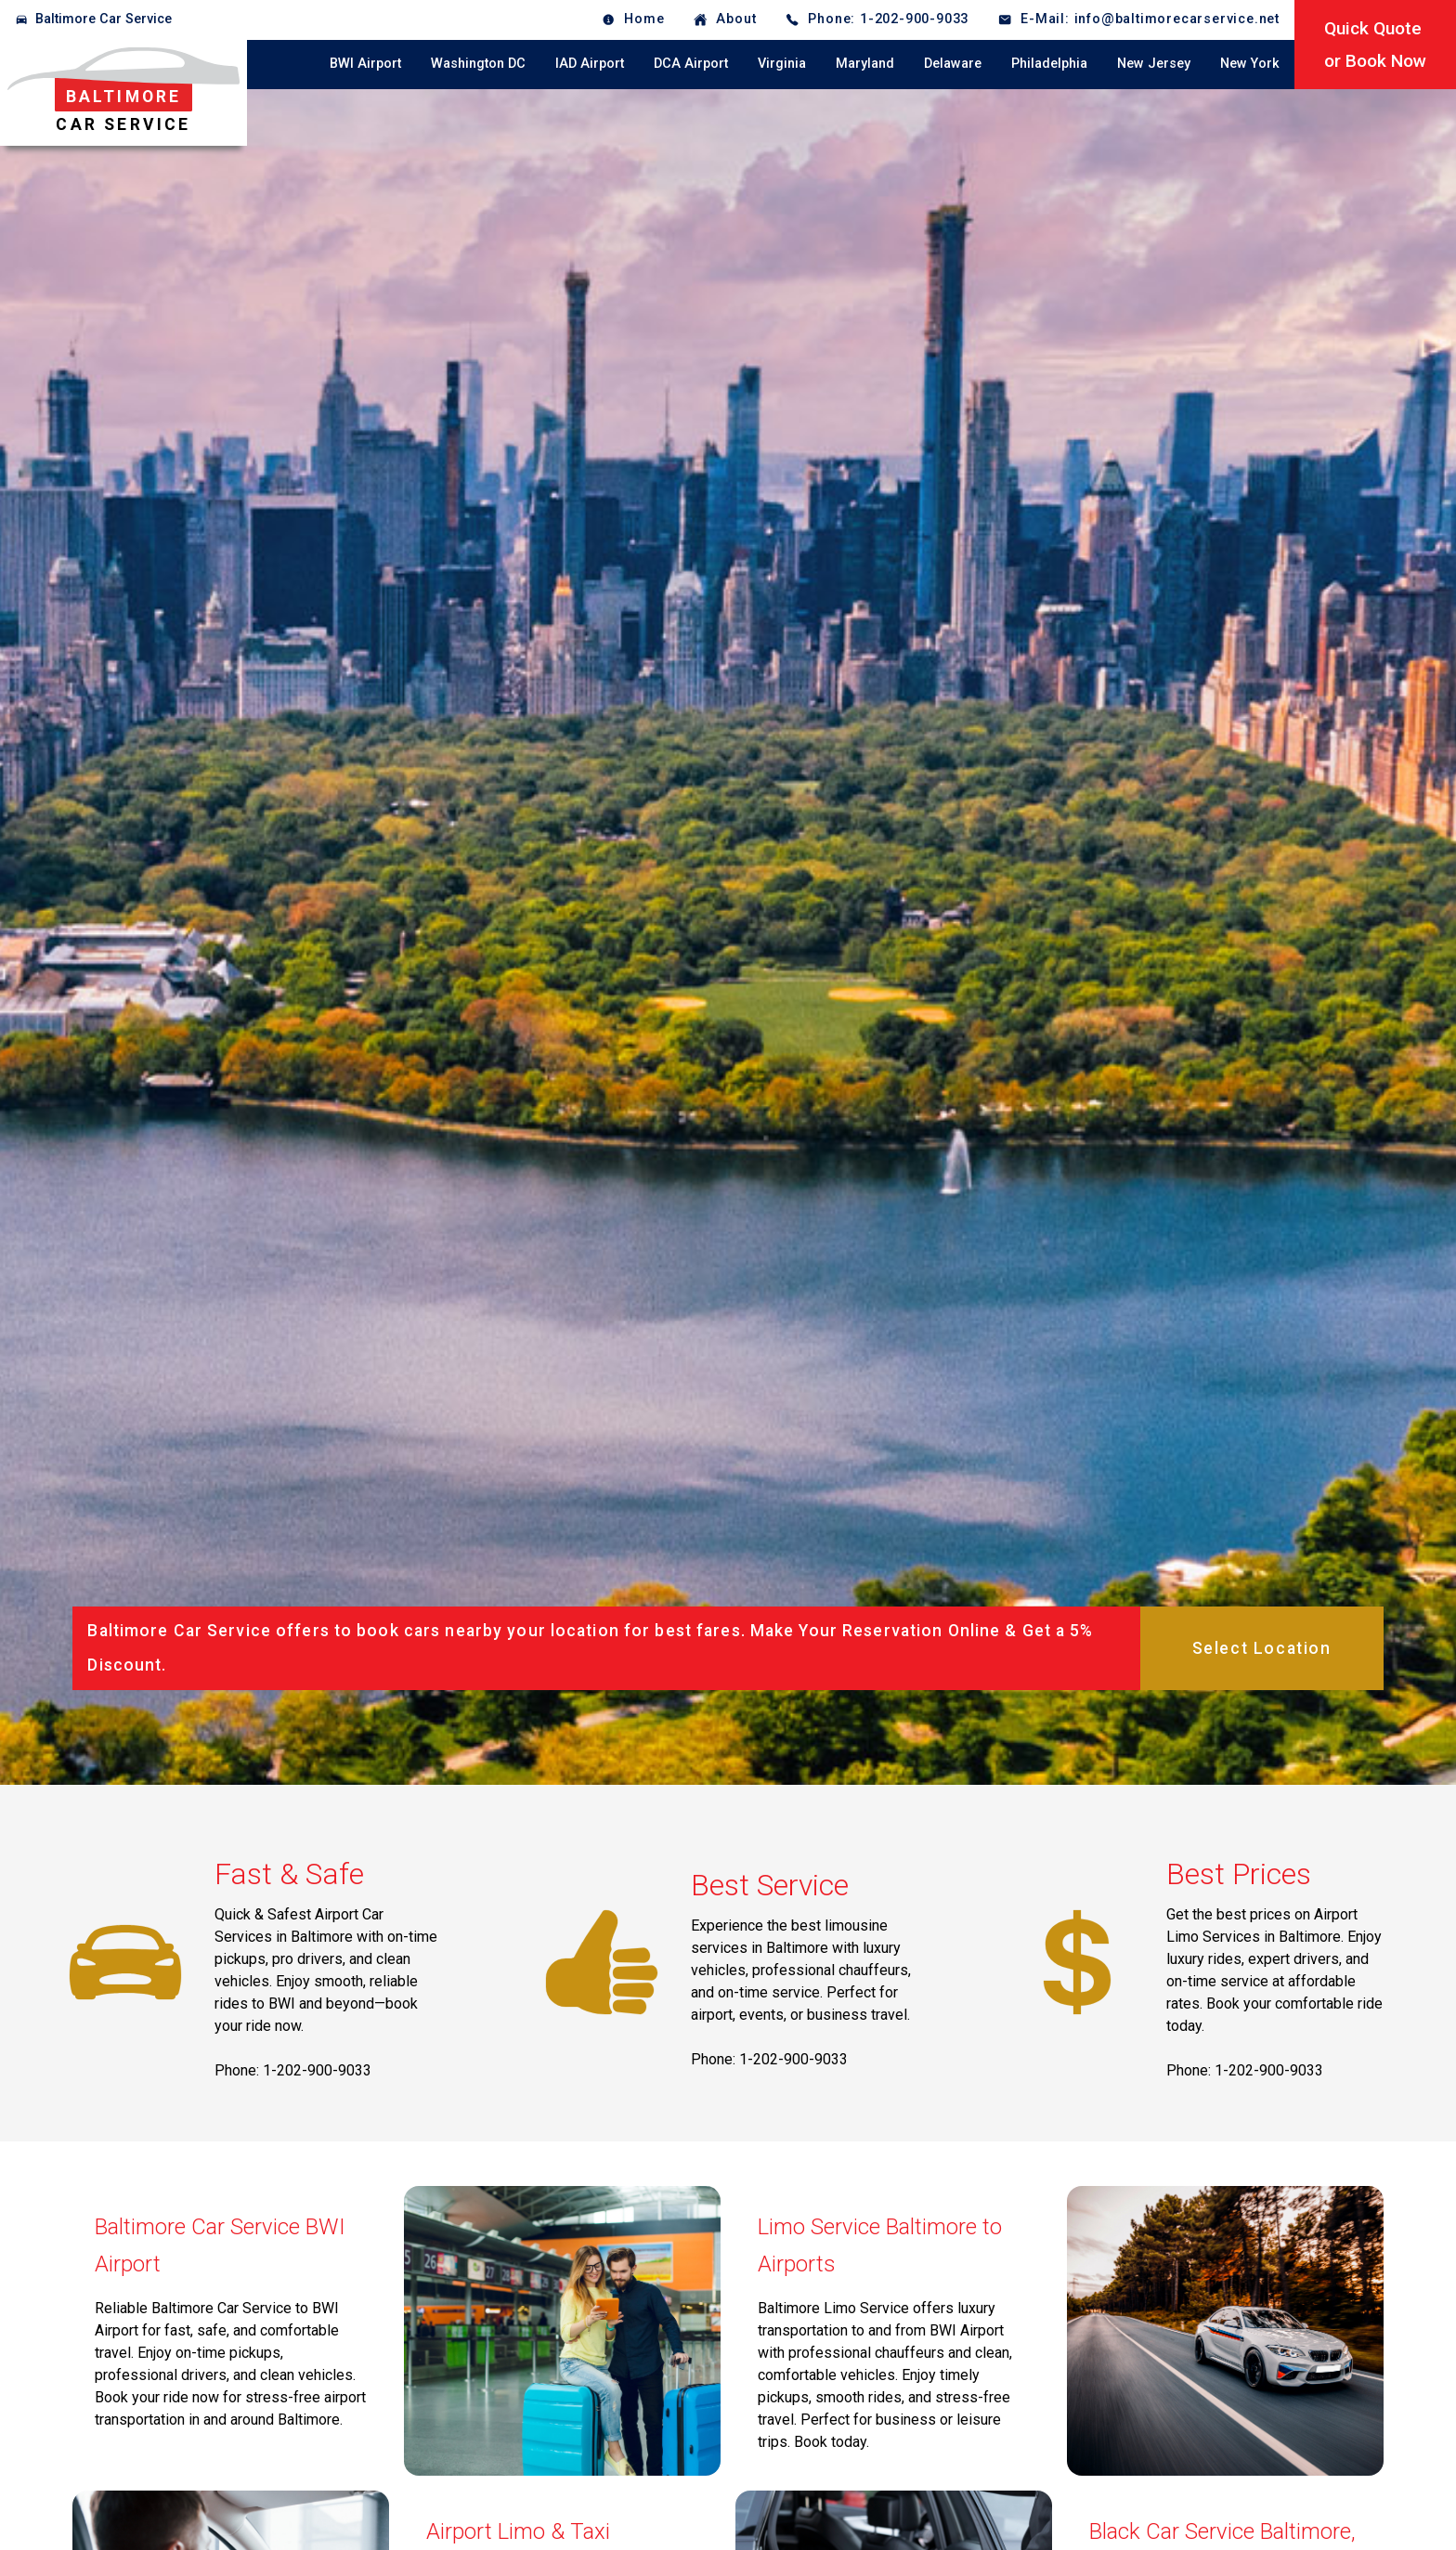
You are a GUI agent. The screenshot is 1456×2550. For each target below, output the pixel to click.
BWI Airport (365, 64)
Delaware (953, 64)
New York (1250, 64)
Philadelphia (1049, 64)
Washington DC (478, 64)
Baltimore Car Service (103, 19)
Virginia (782, 64)
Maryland (865, 64)
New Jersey (1153, 64)
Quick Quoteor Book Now (1375, 45)
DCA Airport (691, 64)
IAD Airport (589, 64)
